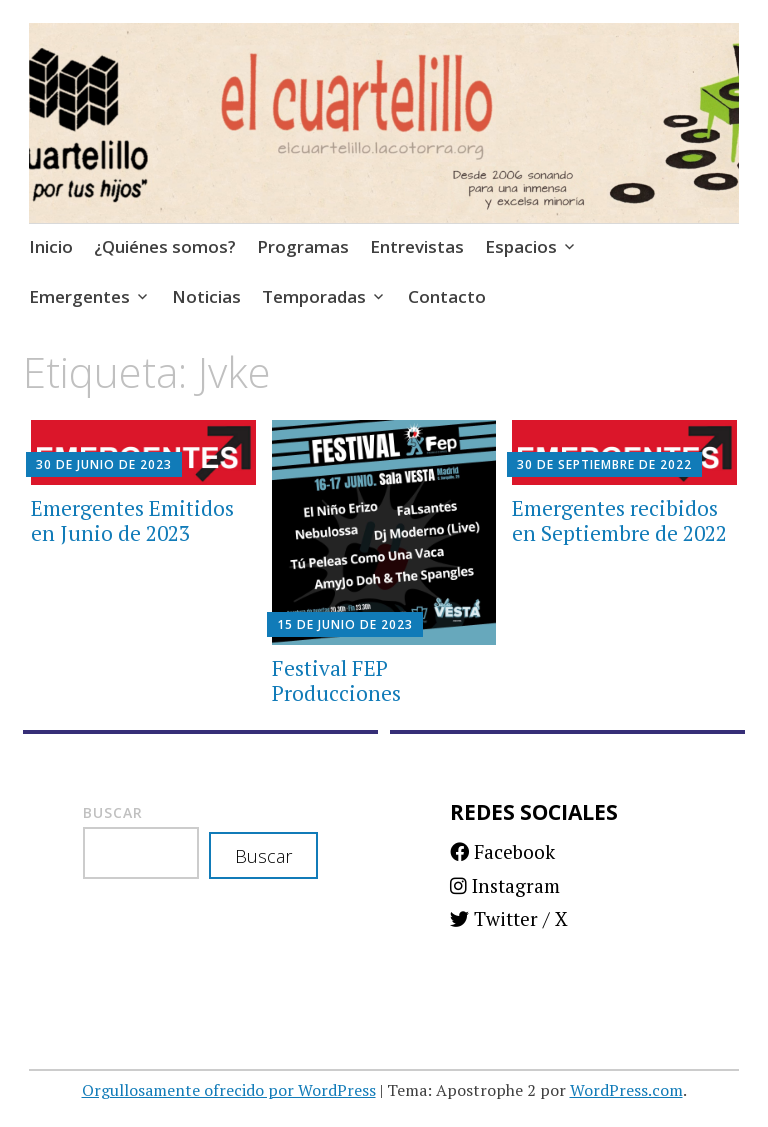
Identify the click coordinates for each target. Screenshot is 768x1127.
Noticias (206, 296)
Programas (303, 246)
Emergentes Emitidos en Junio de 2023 (132, 520)
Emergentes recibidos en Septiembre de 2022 (619, 520)
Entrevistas (417, 246)
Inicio (51, 246)
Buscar (113, 812)
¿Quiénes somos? (165, 246)
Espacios (521, 246)
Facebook (502, 851)
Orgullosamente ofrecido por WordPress (229, 1090)
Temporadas (314, 296)
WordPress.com (626, 1090)
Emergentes (79, 296)
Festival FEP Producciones (336, 680)
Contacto (447, 296)
